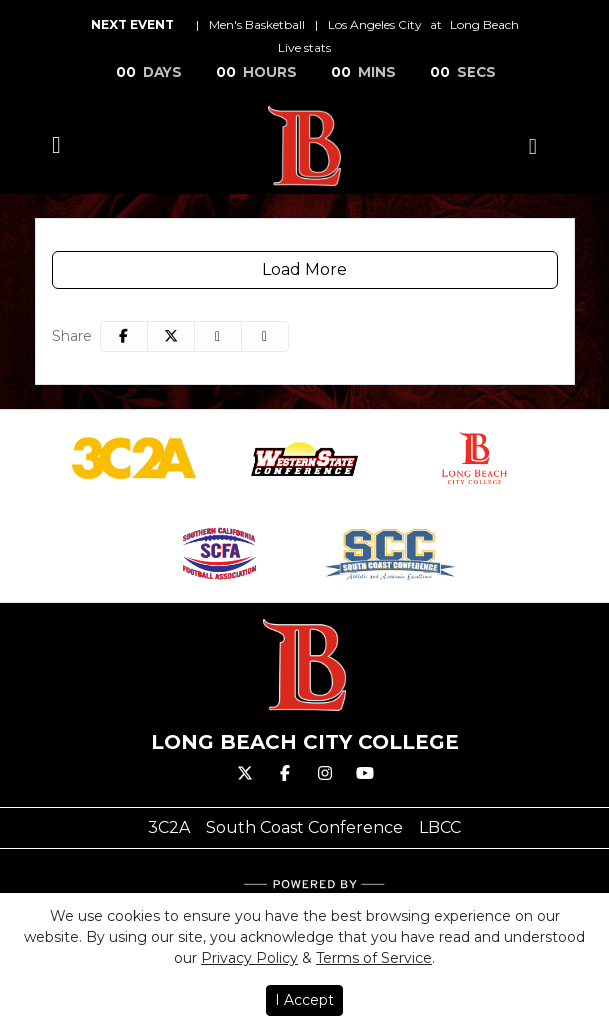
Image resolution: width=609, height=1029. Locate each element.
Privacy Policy (249, 958)
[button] (265, 336)
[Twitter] (245, 774)
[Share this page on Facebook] (124, 336)
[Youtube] (365, 774)
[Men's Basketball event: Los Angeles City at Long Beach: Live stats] (304, 48)
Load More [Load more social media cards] (304, 269)
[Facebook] (285, 774)
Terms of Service (374, 958)
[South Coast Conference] (304, 828)
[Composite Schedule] (533, 146)
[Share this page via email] (218, 336)
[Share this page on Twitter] (171, 336)
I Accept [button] (304, 1000)
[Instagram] (325, 774)
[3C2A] (169, 828)
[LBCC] (440, 828)
